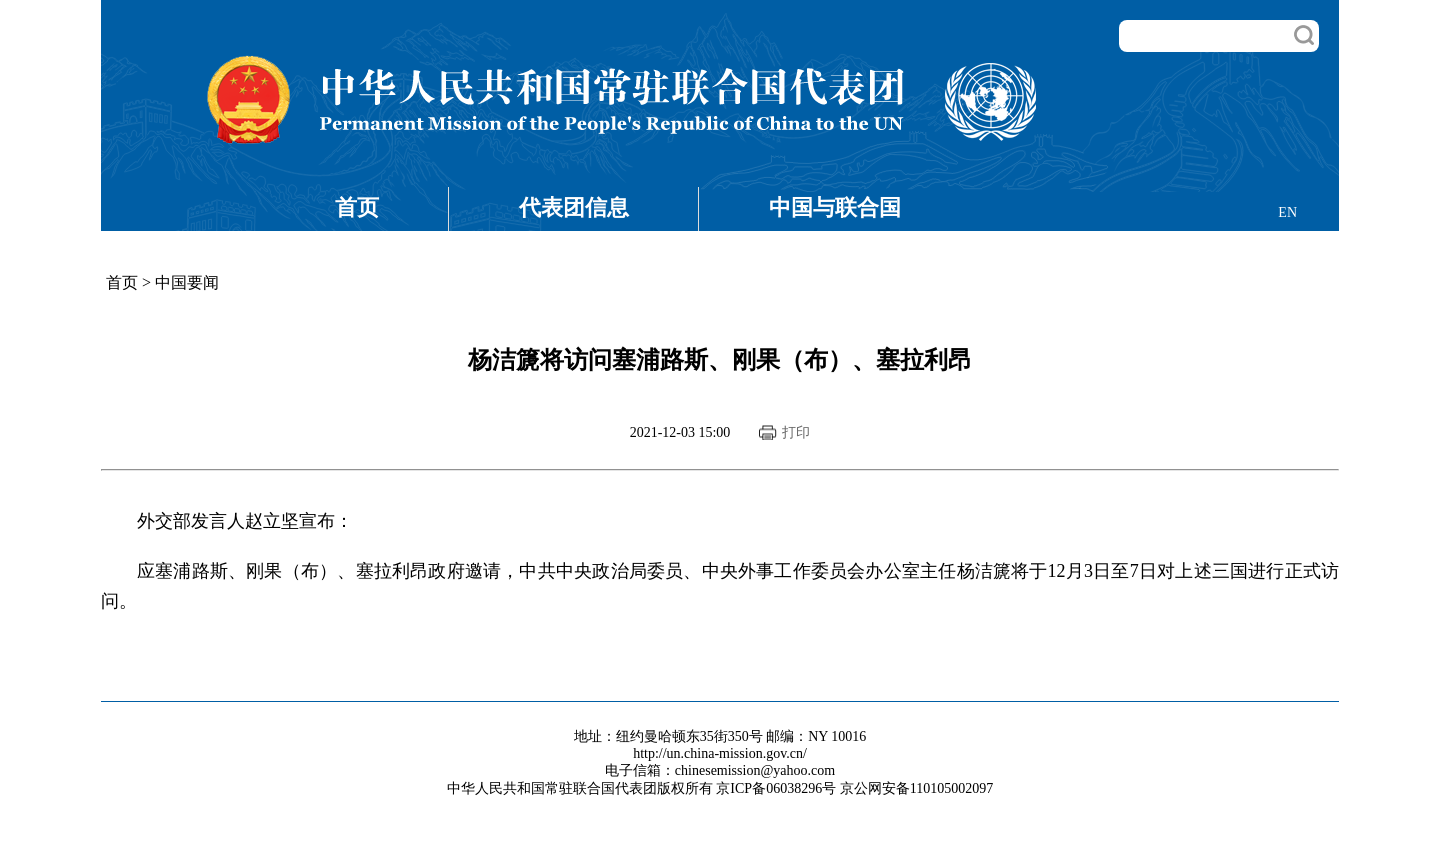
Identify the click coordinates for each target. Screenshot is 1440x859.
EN (1287, 212)
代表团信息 (574, 207)
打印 (796, 432)
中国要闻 (187, 282)
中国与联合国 (835, 207)
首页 (357, 207)
